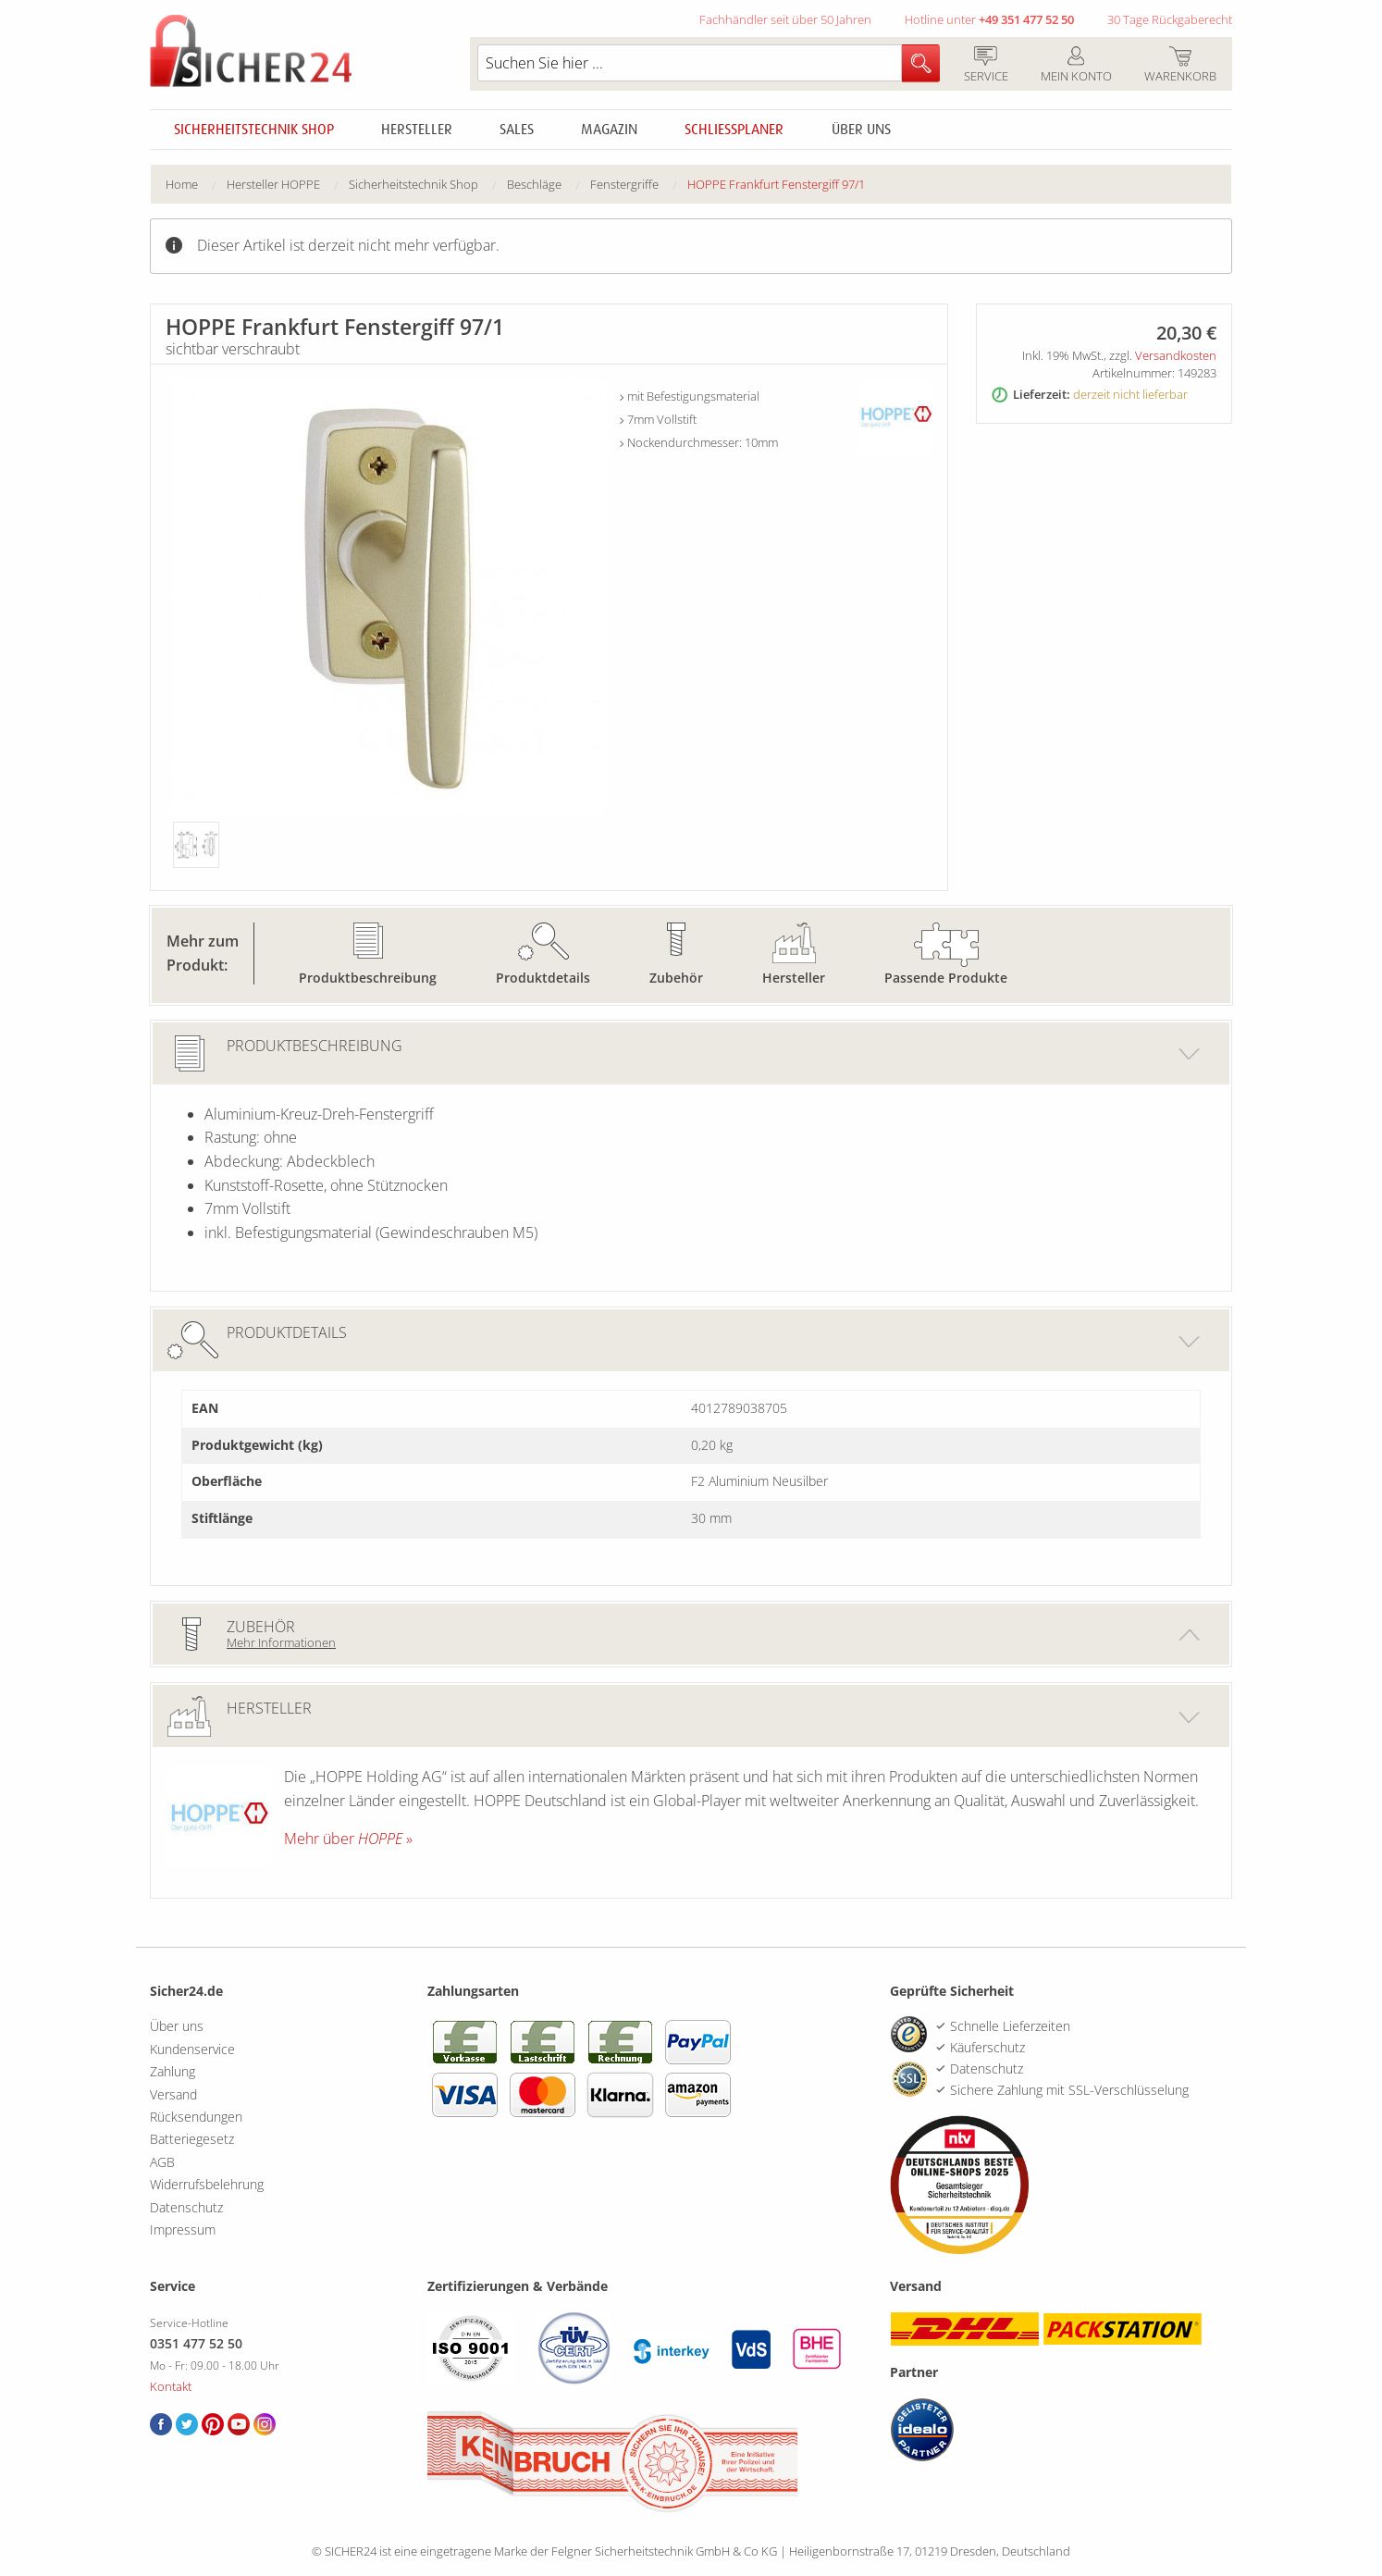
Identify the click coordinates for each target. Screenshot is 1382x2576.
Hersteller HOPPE (273, 184)
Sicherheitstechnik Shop (254, 129)
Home (182, 184)
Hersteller (416, 129)
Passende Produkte (945, 977)
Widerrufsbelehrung (207, 2184)
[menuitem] (196, 184)
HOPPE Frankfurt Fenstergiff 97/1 (776, 184)
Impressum (183, 2229)
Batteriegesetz (192, 2139)
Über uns (861, 129)
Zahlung (172, 2071)
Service (985, 65)
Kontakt (170, 2386)
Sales (517, 129)
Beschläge (534, 184)
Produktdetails (543, 977)
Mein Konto (1076, 65)
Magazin (609, 129)
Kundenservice (192, 2049)
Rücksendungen (196, 2116)
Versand (173, 2094)
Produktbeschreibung (368, 977)
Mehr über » (348, 1838)
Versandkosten (1175, 355)
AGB (162, 2162)
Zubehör (676, 977)
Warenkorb (1179, 65)
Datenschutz (186, 2207)
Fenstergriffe (624, 184)
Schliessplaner (734, 129)
